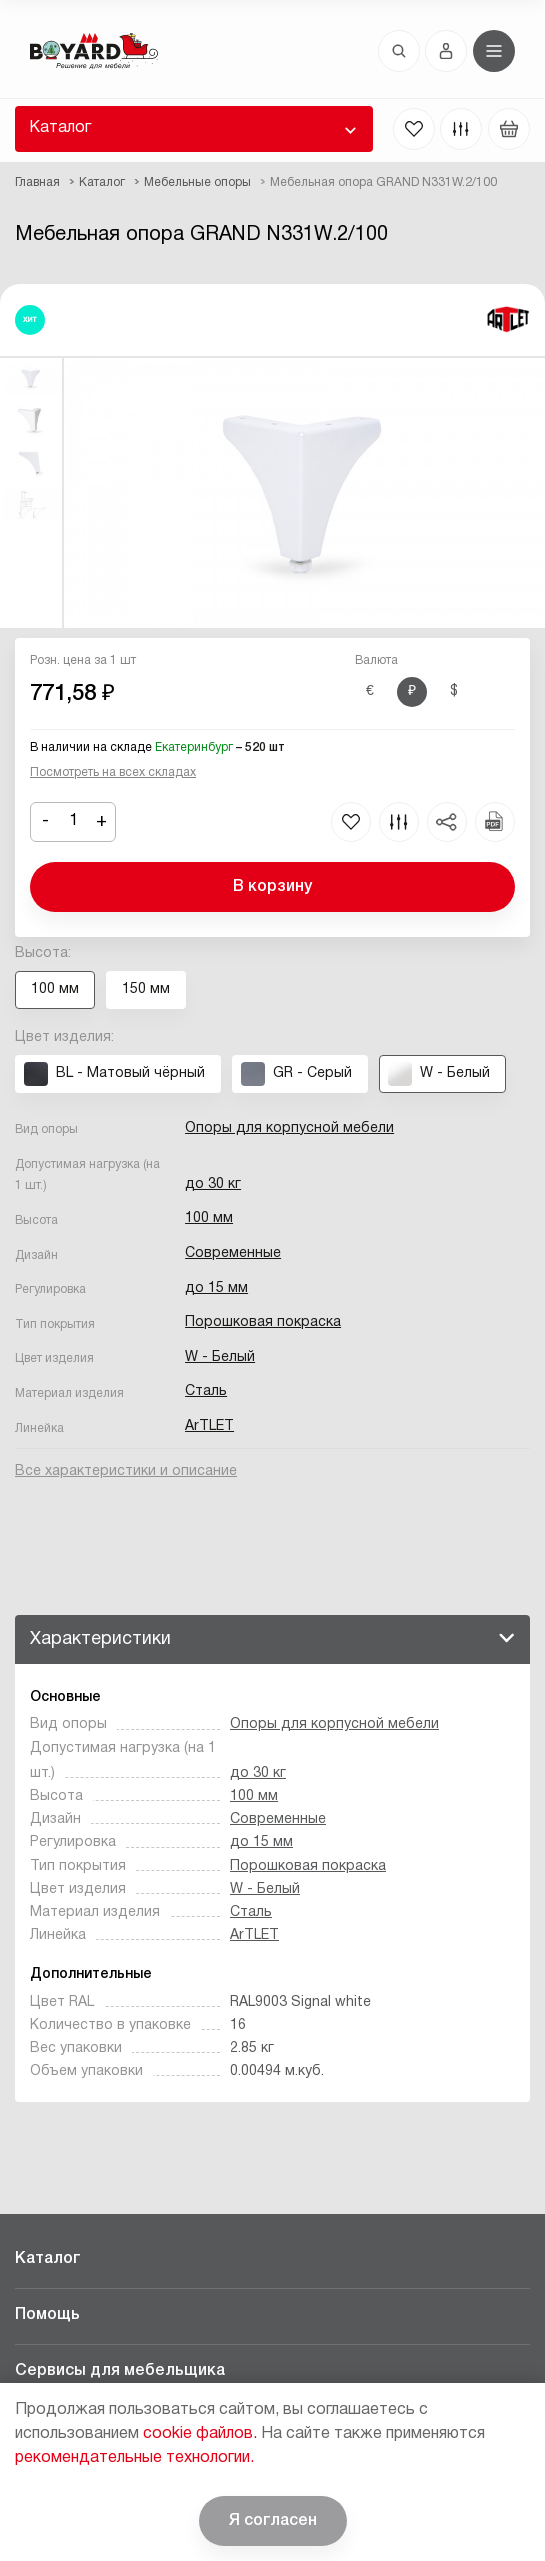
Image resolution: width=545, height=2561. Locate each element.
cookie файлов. (200, 2434)
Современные (233, 1253)
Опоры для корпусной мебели (289, 1128)
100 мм (209, 1218)
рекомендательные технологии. (134, 2458)
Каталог (60, 128)
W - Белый (220, 1357)
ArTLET (209, 1426)
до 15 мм (216, 1288)
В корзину (272, 887)
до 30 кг (213, 1184)
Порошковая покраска (263, 1322)
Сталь (206, 1391)
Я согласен (273, 2521)
